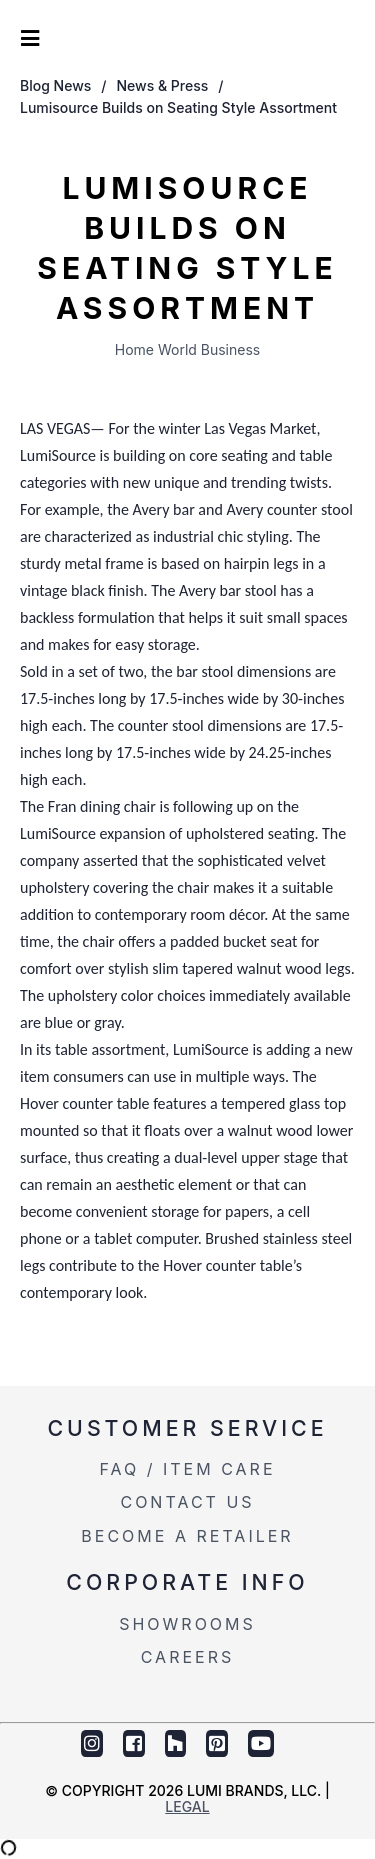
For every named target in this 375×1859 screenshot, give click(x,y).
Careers (188, 1657)
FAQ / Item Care (187, 1469)
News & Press (163, 86)
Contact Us (187, 1502)
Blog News (55, 86)
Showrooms (187, 1624)
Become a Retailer (187, 1536)
